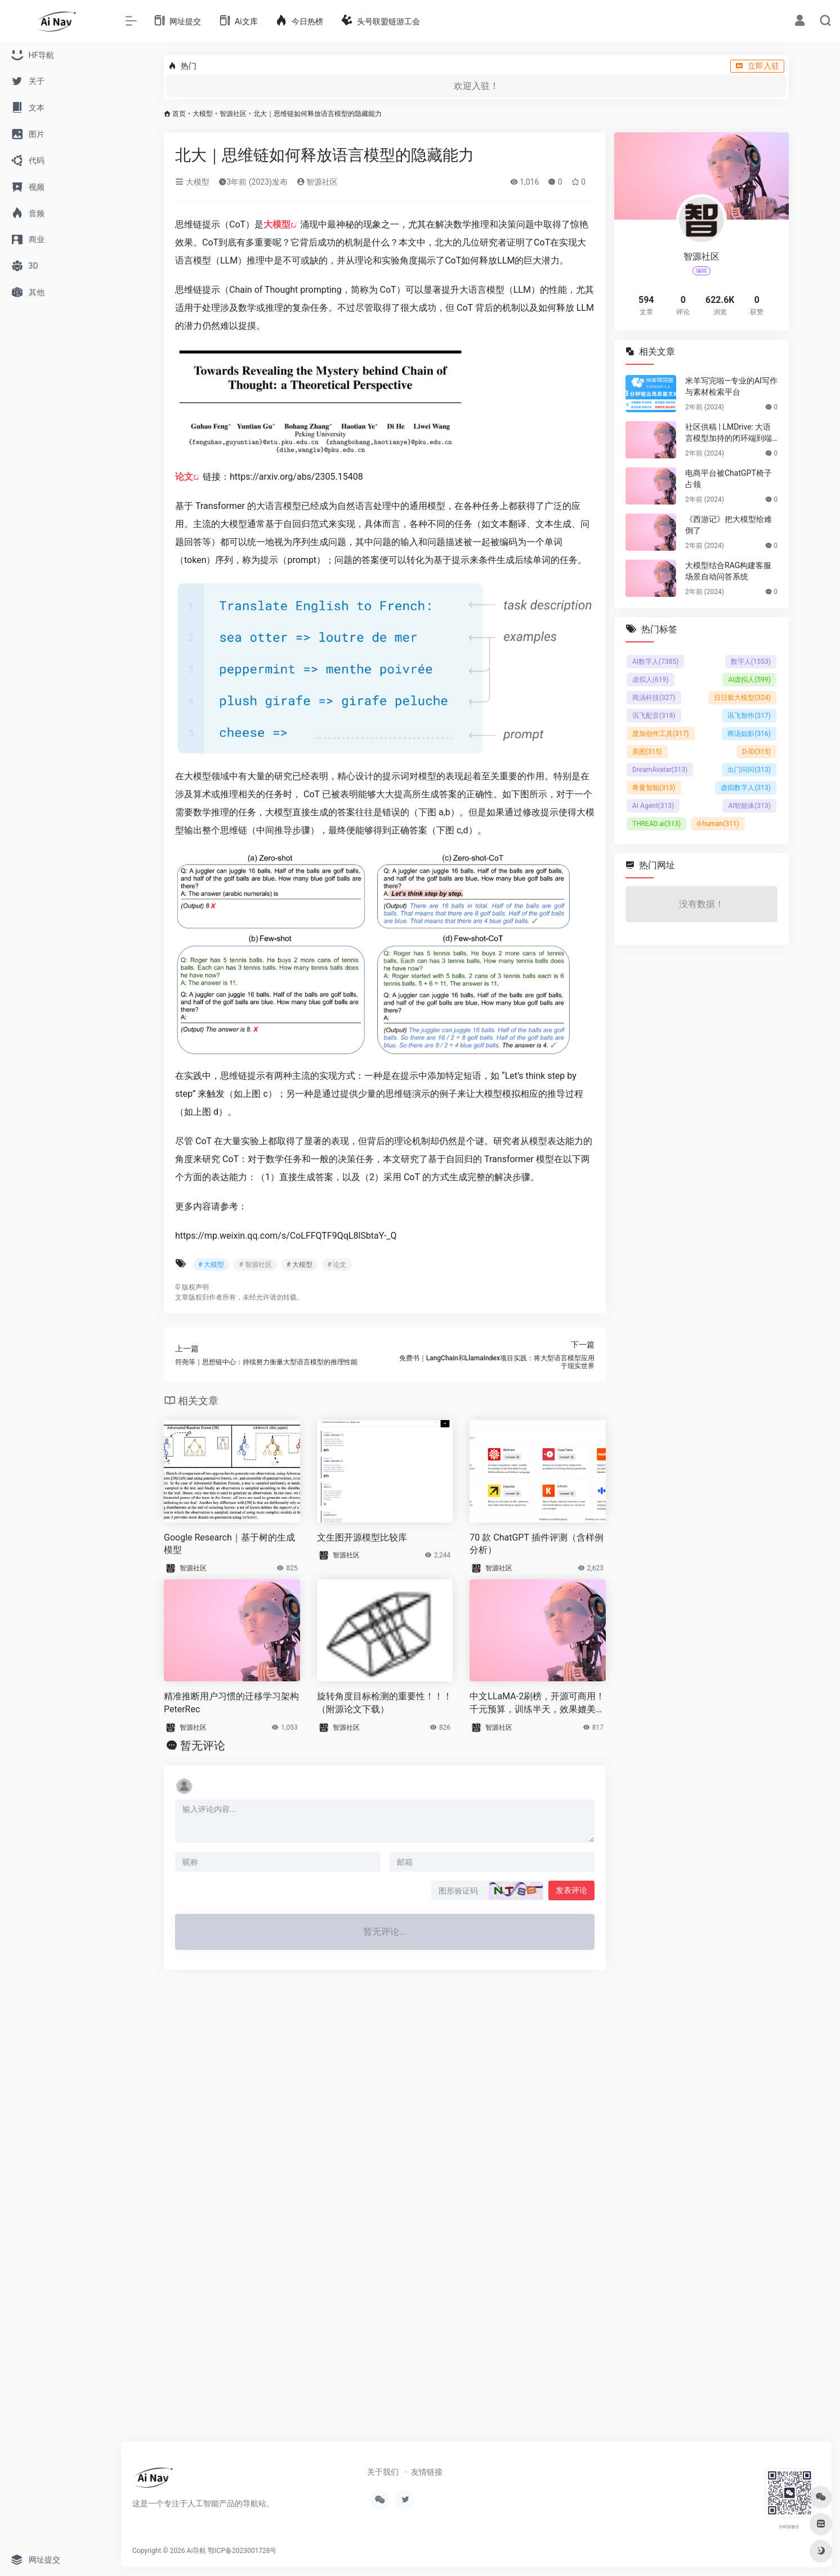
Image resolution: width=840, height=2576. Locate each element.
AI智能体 (749, 806)
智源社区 (233, 114)
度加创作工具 (660, 734)
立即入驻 (757, 65)
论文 (184, 476)
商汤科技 (654, 698)
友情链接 (427, 2471)
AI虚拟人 (749, 680)
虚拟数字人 (746, 788)
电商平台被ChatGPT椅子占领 (728, 478)
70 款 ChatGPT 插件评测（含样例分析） (536, 1544)
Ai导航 (197, 2551)
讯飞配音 (654, 716)
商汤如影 (749, 734)
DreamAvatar (659, 770)
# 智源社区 (255, 1265)
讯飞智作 (749, 716)
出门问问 (749, 770)
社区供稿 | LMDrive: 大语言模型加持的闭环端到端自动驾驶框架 (728, 433)
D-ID (756, 752)
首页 (179, 114)
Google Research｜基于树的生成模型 (229, 1544)
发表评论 (571, 1890)
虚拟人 (650, 680)
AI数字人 (655, 662)
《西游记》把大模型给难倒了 (728, 525)
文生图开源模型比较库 (362, 1537)
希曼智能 (654, 788)
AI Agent (653, 806)
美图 (647, 752)
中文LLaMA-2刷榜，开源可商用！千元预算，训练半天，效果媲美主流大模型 (537, 1703)
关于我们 (383, 2471)
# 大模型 (211, 1265)
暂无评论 (202, 1745)
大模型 (203, 114)
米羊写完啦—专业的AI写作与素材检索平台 (731, 386)
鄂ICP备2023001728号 (242, 2551)
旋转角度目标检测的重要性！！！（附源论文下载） (384, 1703)
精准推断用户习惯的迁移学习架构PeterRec (231, 1703)
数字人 (751, 662)
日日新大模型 (742, 698)
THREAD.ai (656, 824)
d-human (717, 824)
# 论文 (336, 1265)
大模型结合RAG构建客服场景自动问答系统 (728, 571)
